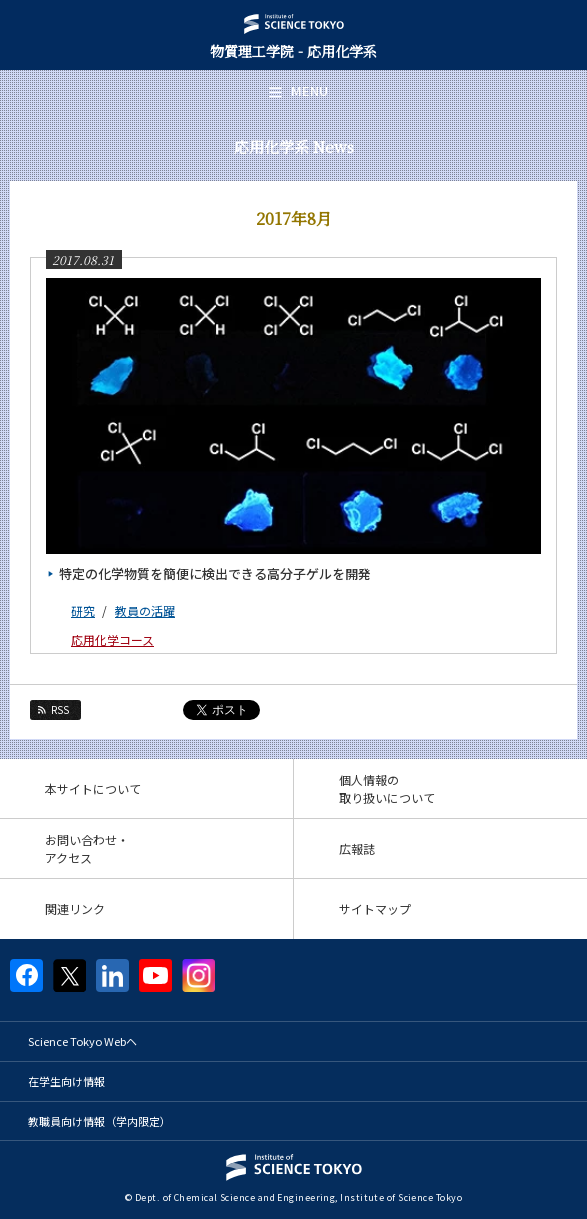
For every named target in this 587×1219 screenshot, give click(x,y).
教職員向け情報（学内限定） (99, 1121)
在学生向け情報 (66, 1081)
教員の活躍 (145, 610)
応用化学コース (112, 639)
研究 (83, 610)
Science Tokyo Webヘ (82, 1041)
